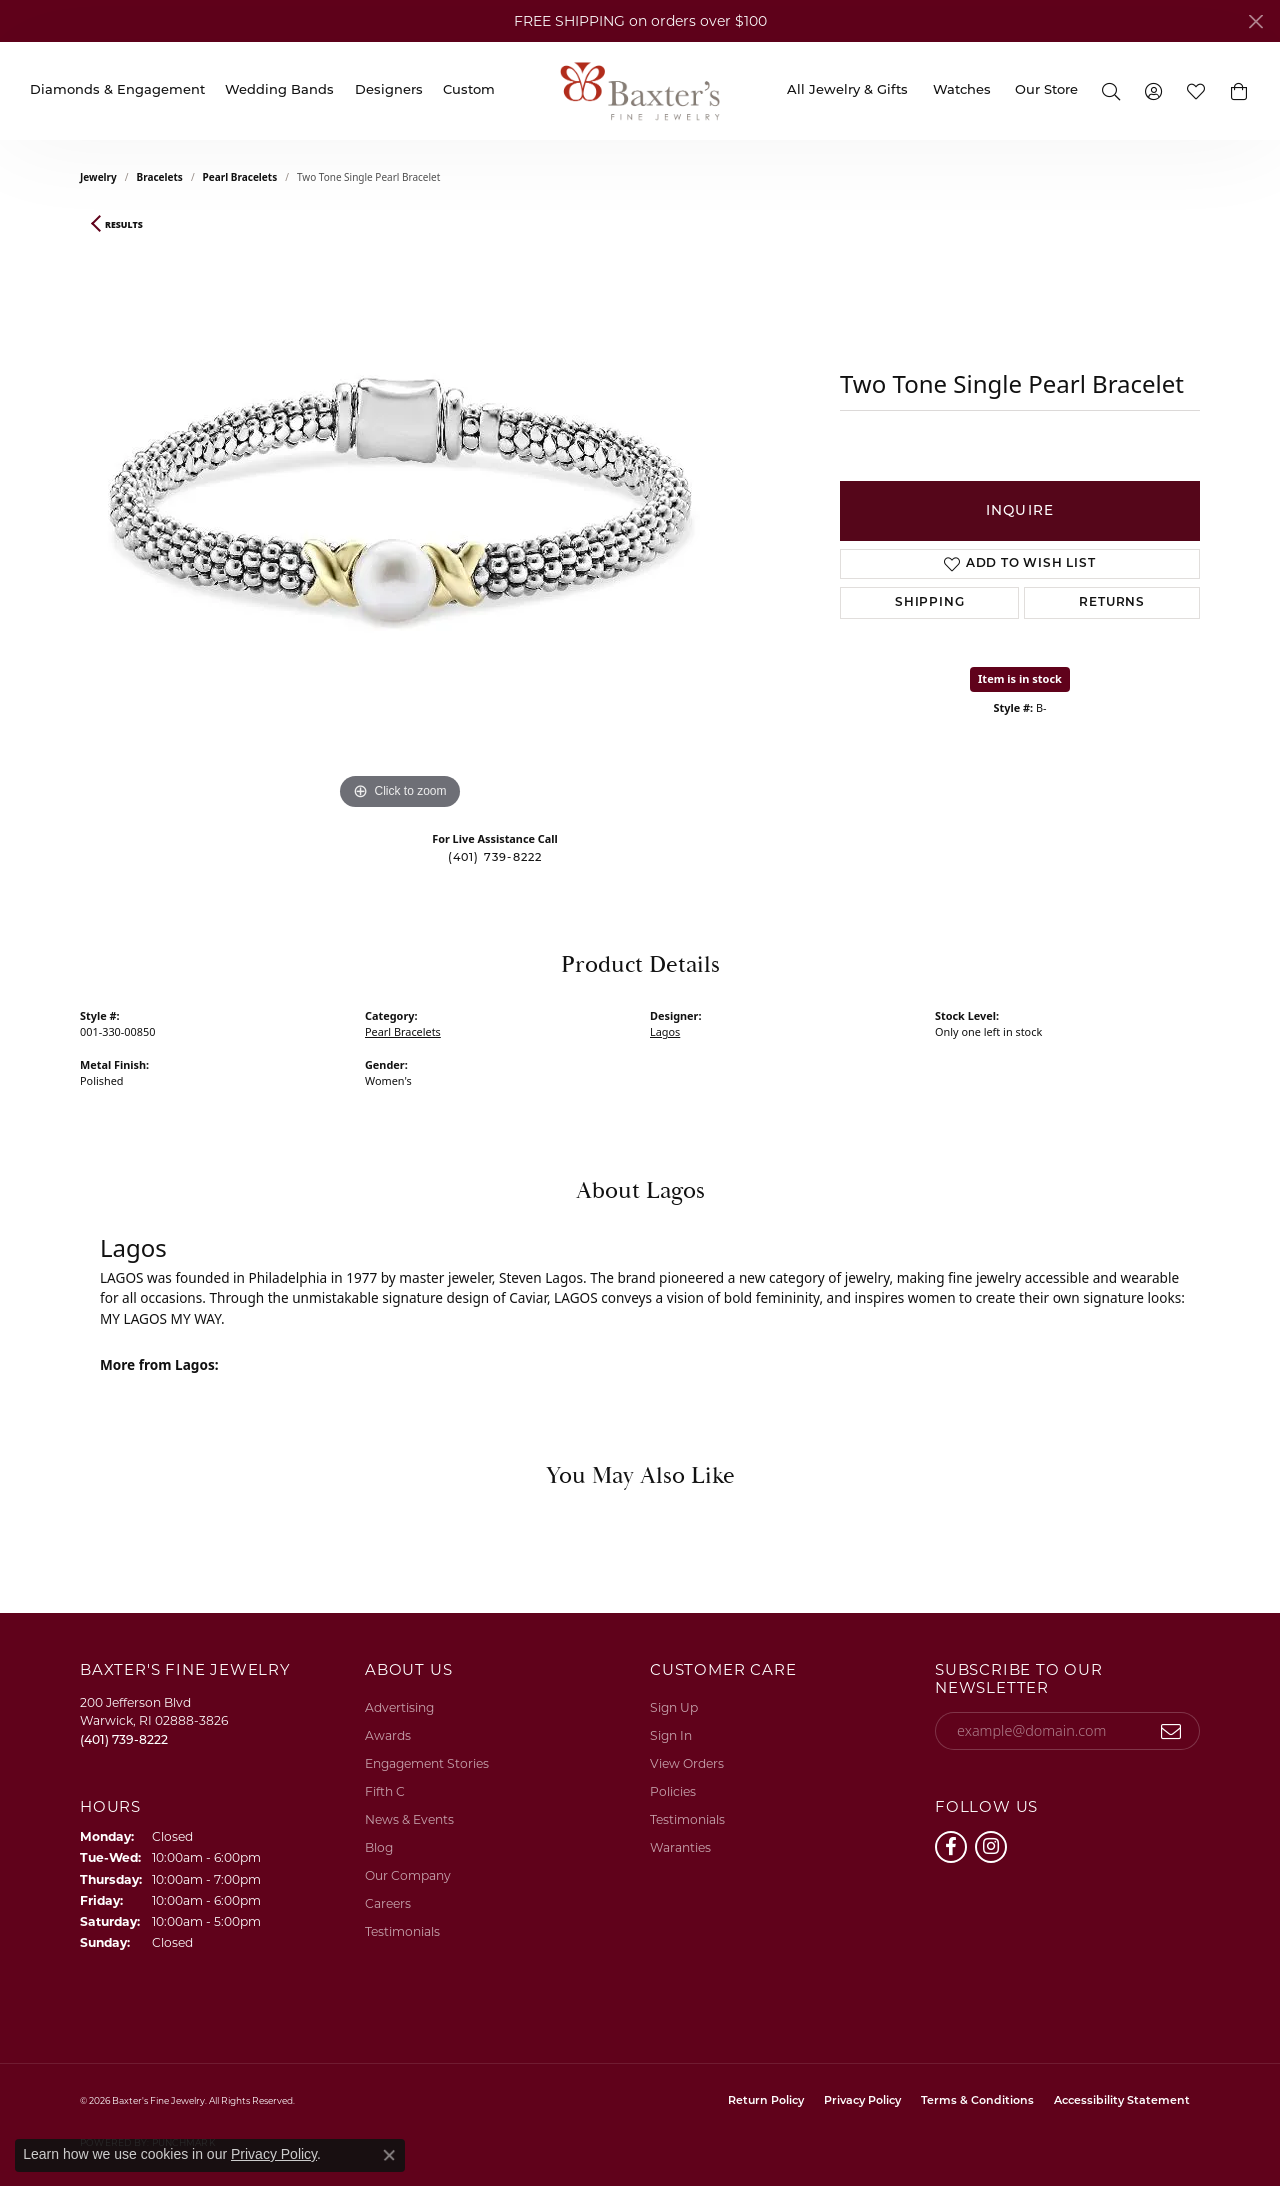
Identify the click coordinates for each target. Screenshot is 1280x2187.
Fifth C (385, 1791)
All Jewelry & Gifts (847, 90)
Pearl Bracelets (240, 177)
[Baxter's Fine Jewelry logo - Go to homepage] (640, 90)
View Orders (687, 1763)
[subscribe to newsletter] (1171, 1731)
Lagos (665, 1031)
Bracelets (160, 177)
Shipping (929, 603)
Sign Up (674, 1707)
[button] (1111, 90)
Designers (389, 90)
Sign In (671, 1735)
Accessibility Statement (1122, 2101)
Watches (962, 90)
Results (124, 225)
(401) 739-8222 (495, 858)
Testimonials (402, 1931)
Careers (388, 1903)
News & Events (409, 1819)
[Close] (1255, 21)
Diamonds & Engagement (117, 90)
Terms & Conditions (977, 2101)
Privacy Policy (862, 2101)
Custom (469, 90)
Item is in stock (1020, 678)
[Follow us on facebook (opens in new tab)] (951, 1847)
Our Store (1046, 90)
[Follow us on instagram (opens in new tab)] (991, 1847)
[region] (400, 515)
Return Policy (766, 2101)
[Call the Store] (124, 1739)
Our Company (408, 1875)
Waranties (680, 1847)
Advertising (399, 1707)
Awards (388, 1735)
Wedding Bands (279, 90)
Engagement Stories (427, 1763)
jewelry (98, 177)
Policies (673, 1791)
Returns (1112, 603)
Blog (379, 1847)
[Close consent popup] (389, 2155)
